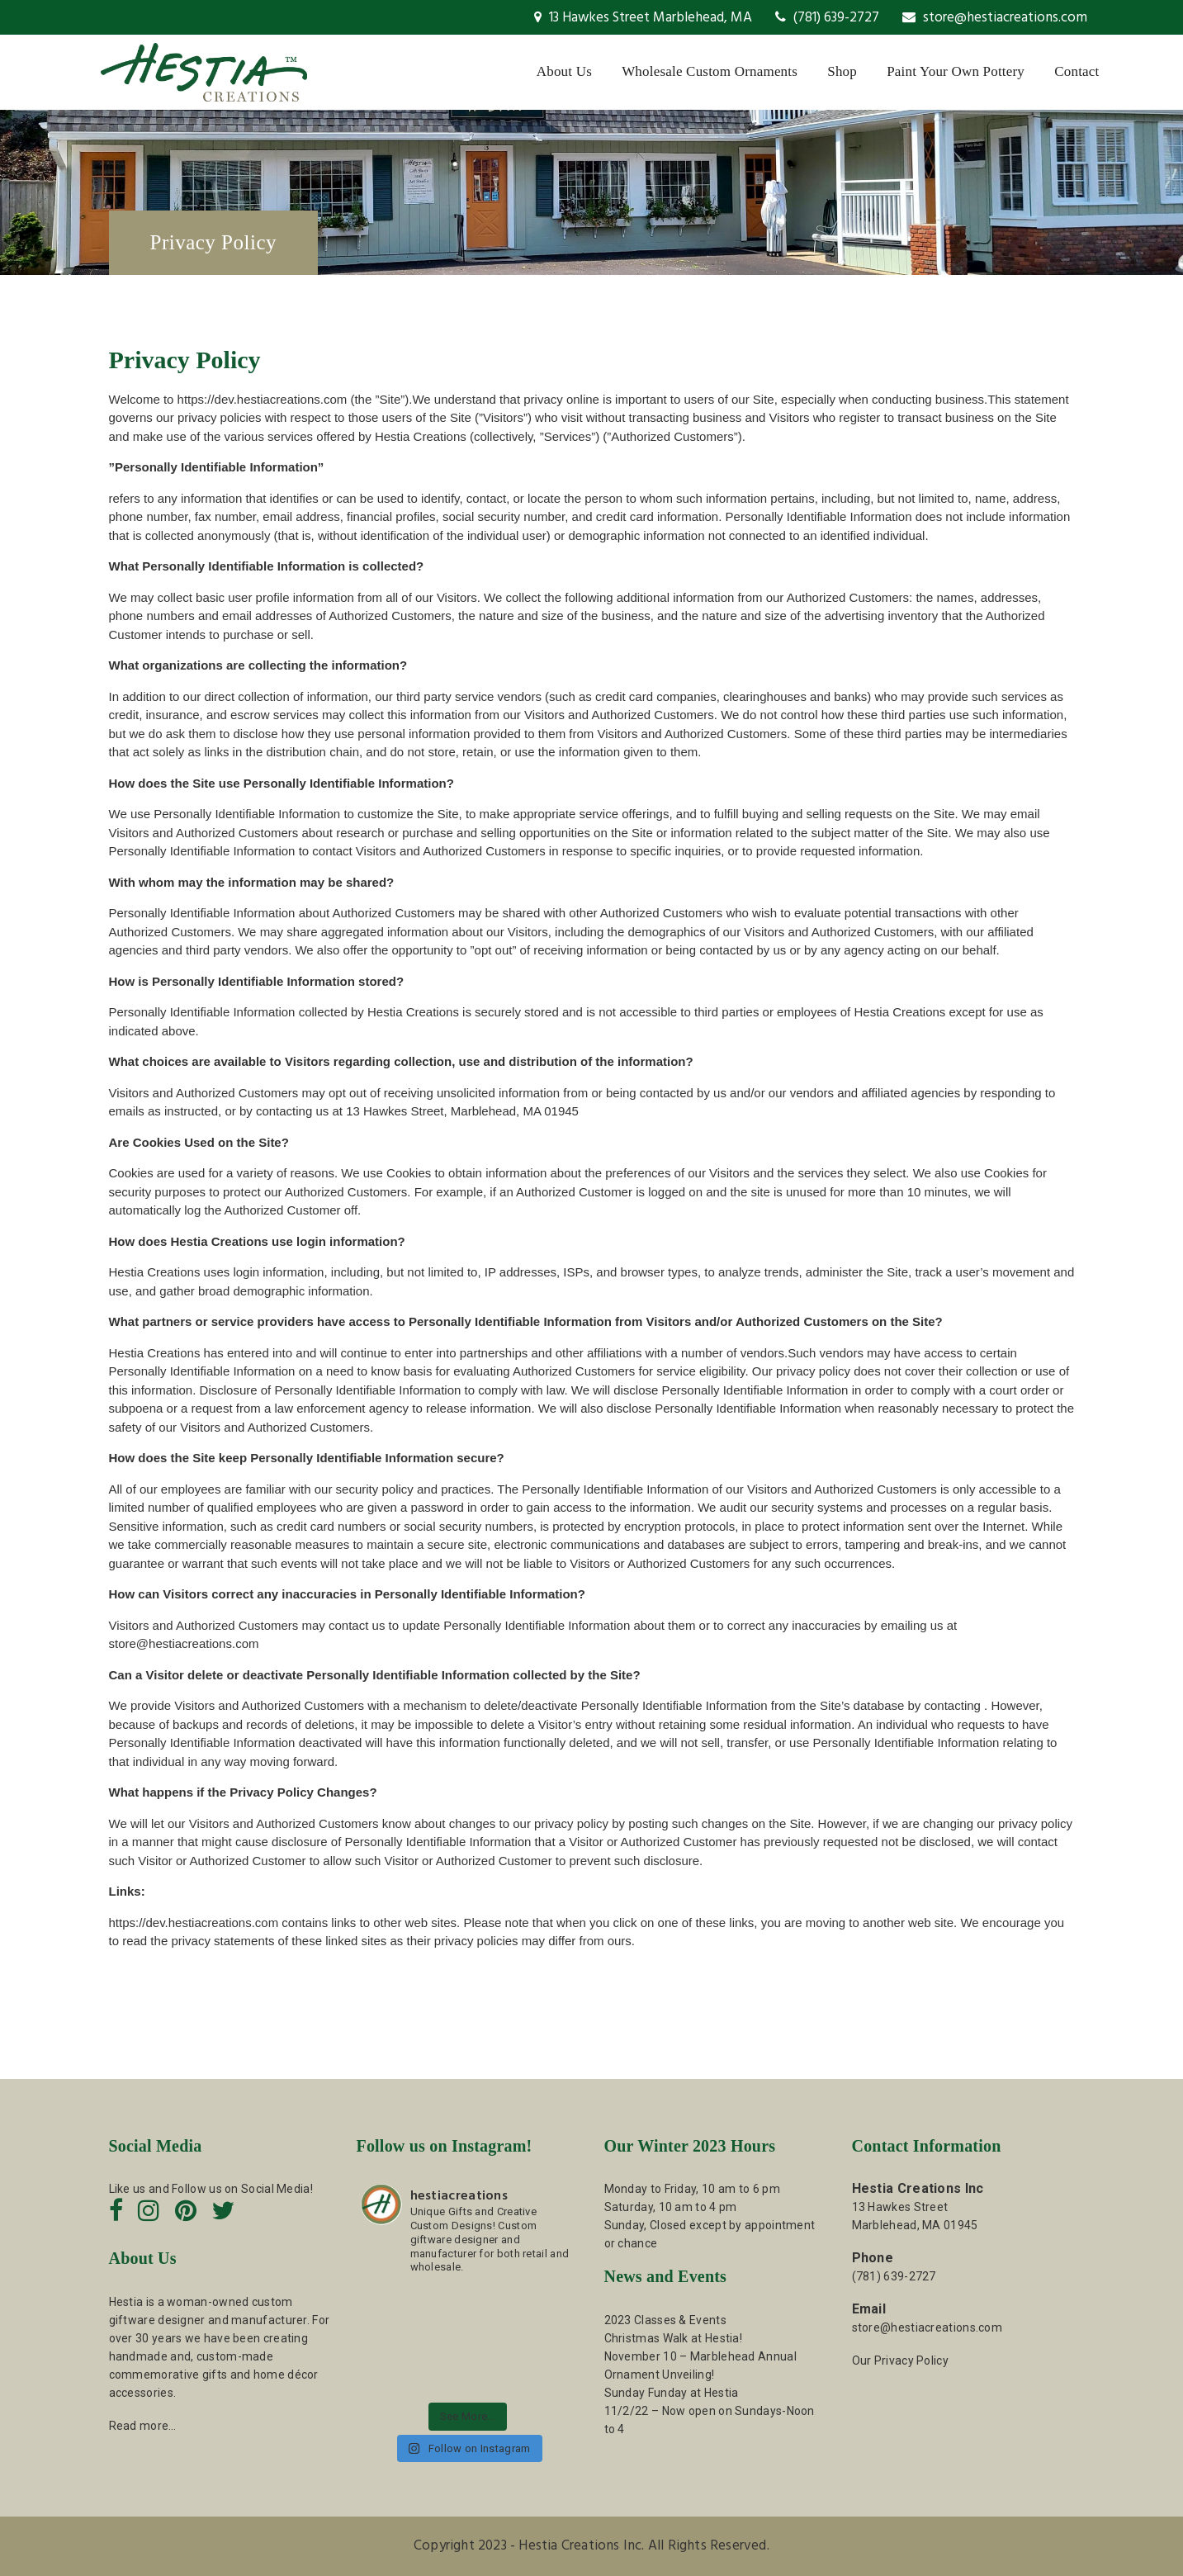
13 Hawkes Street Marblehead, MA (643, 18)
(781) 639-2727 (827, 18)
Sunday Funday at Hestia (671, 2392)
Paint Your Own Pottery (955, 71)
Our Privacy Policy (900, 2360)
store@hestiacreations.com (994, 18)
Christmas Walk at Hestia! (673, 2338)
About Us (564, 71)
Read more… (143, 2425)
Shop (842, 71)
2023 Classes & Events (665, 2320)
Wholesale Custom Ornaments (709, 71)
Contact (1076, 71)
